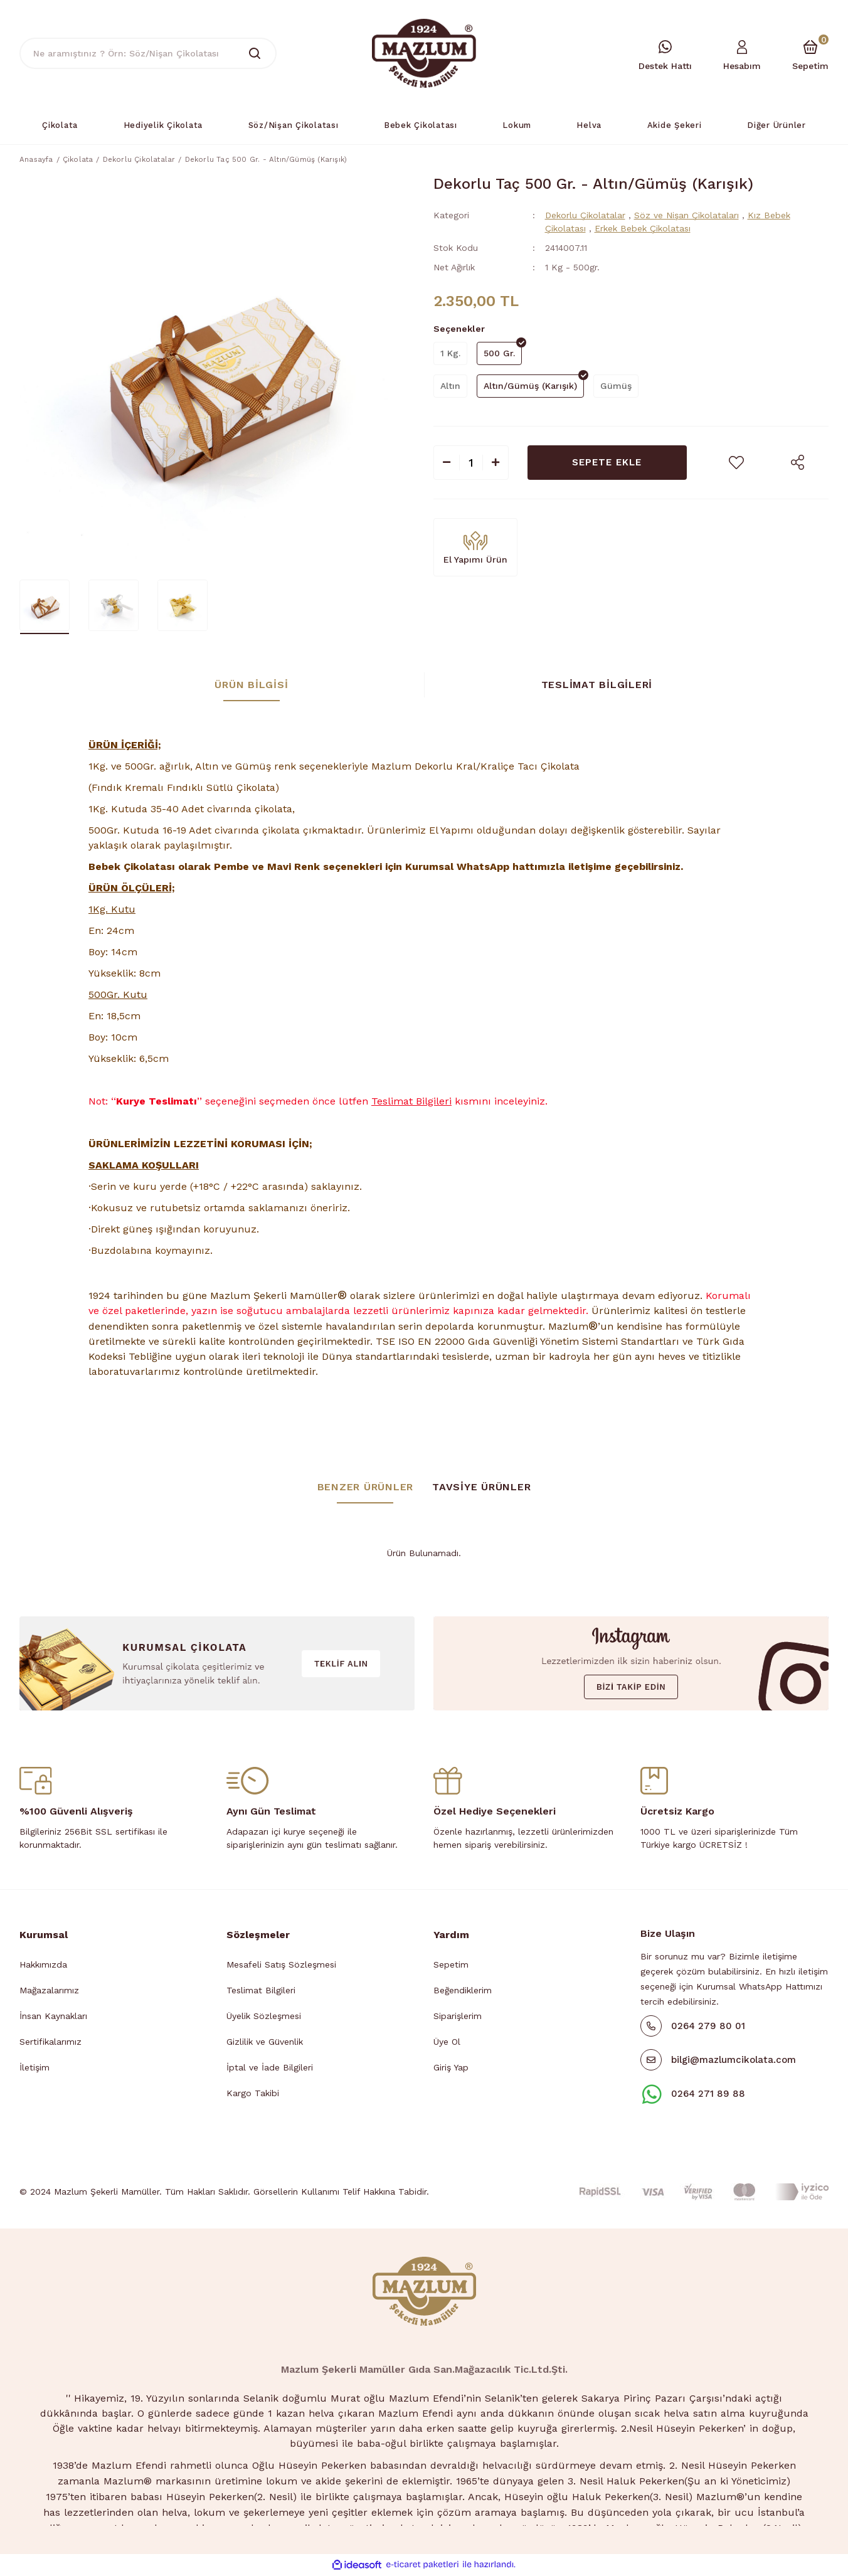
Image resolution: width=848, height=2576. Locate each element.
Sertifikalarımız (50, 2043)
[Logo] (423, 53)
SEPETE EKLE (607, 464)
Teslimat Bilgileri (597, 686)
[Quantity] (471, 464)
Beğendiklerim (462, 1992)
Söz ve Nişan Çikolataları (686, 217)
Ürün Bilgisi (251, 686)
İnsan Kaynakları (53, 2018)
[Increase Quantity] (495, 464)
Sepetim (451, 1966)
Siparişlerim (457, 2018)
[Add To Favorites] (736, 464)
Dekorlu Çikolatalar (585, 217)
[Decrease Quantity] (446, 464)
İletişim (34, 2069)
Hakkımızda (43, 1966)
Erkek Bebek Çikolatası (643, 230)
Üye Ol (446, 2043)
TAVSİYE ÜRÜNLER (481, 1489)
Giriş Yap (451, 2069)
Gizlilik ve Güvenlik (264, 2043)
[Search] (148, 53)
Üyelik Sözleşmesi (263, 2018)
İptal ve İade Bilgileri (269, 2069)
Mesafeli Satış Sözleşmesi (281, 1966)
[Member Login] (742, 53)
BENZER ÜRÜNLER (365, 1489)
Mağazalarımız (49, 1992)
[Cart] (810, 53)
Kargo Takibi (252, 2095)
